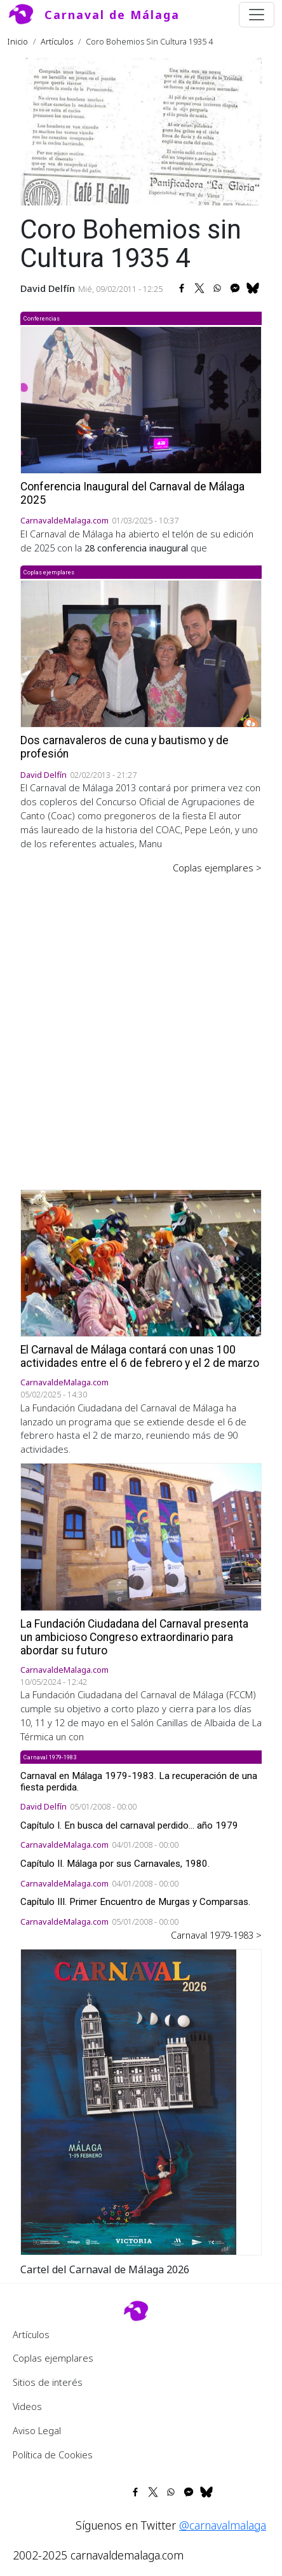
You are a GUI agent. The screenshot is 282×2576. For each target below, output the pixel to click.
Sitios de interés (48, 2382)
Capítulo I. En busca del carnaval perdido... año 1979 (129, 1825)
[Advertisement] (141, 1023)
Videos (27, 2406)
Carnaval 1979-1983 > (216, 1935)
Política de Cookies (53, 2454)
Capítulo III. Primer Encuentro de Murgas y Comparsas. (135, 1902)
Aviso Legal (37, 2430)
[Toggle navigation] (256, 14)
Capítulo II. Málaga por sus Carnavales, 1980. (115, 1863)
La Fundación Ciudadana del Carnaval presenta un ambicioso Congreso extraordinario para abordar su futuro (134, 1637)
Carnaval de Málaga (112, 14)
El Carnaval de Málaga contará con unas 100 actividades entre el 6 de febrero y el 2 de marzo (139, 1356)
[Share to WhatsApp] (217, 288)
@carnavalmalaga (222, 2525)
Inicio (18, 41)
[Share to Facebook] (181, 288)
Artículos (57, 41)
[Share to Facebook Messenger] (235, 288)
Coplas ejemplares (53, 2357)
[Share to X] (199, 288)
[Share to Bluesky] (252, 288)
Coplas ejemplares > (217, 867)
